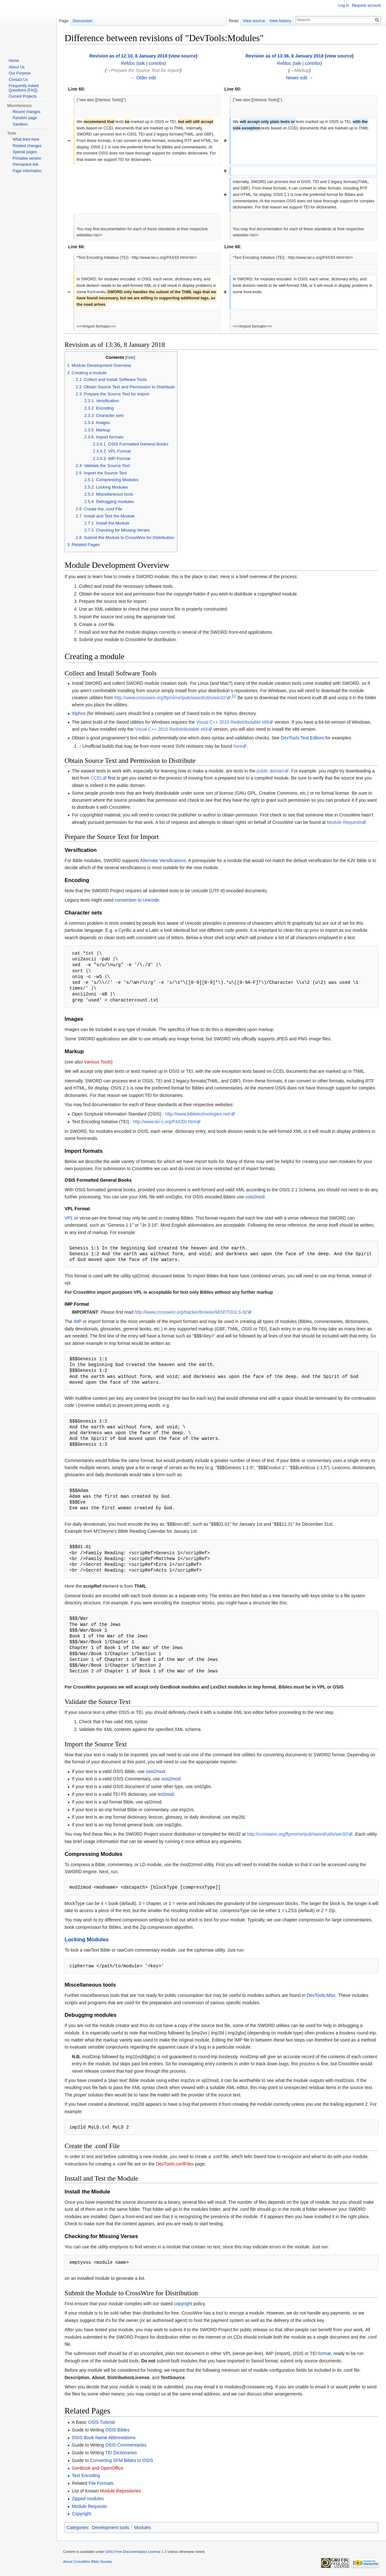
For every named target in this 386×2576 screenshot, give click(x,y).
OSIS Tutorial (101, 2422)
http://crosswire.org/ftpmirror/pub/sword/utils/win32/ (298, 1834)
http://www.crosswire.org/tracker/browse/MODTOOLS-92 (190, 1312)
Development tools (110, 2527)
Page (63, 20)
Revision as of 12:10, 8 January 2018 (128, 55)
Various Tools (97, 1061)
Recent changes (26, 112)
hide (130, 357)
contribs (156, 63)
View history (280, 20)
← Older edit (143, 77)
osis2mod (255, 1196)
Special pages (25, 152)
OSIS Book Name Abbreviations (103, 2437)
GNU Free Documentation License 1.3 (135, 2552)
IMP (78, 1321)
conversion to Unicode (137, 900)
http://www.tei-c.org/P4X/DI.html (164, 1121)
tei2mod (166, 1794)
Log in (343, 5)
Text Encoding (86, 2475)
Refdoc (128, 63)
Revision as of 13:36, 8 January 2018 (285, 55)
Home (14, 60)
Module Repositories (120, 2490)
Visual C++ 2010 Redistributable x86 (232, 722)
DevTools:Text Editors (302, 737)
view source (183, 55)
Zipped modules (88, 2498)
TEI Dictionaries (121, 2452)
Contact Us (18, 79)
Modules (142, 2527)
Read (234, 20)
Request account (366, 5)
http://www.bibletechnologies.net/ (198, 1113)
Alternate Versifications (163, 860)
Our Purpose (20, 73)
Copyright (81, 2513)
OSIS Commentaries (125, 2445)
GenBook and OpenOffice (97, 2468)
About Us (16, 67)
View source (254, 20)
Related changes (27, 146)
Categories (77, 2527)
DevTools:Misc (321, 1995)
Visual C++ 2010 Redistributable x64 (171, 729)
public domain (270, 770)
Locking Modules (87, 1939)
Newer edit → (299, 77)
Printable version (27, 158)
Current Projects (23, 96)
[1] (234, 696)
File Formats (101, 2483)
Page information (27, 171)
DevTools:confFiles (175, 2163)
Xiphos (78, 713)
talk (141, 63)
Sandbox (20, 124)
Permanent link (25, 164)
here (237, 746)
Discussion (83, 20)
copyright (183, 2303)
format (324, 2353)
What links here (26, 139)
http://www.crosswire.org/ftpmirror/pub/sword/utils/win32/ (170, 697)
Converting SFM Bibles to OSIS (121, 2460)
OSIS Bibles (117, 2429)
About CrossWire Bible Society (87, 2561)
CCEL (97, 778)
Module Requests (344, 822)
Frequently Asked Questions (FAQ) (24, 88)
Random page (25, 118)
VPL (69, 1218)
